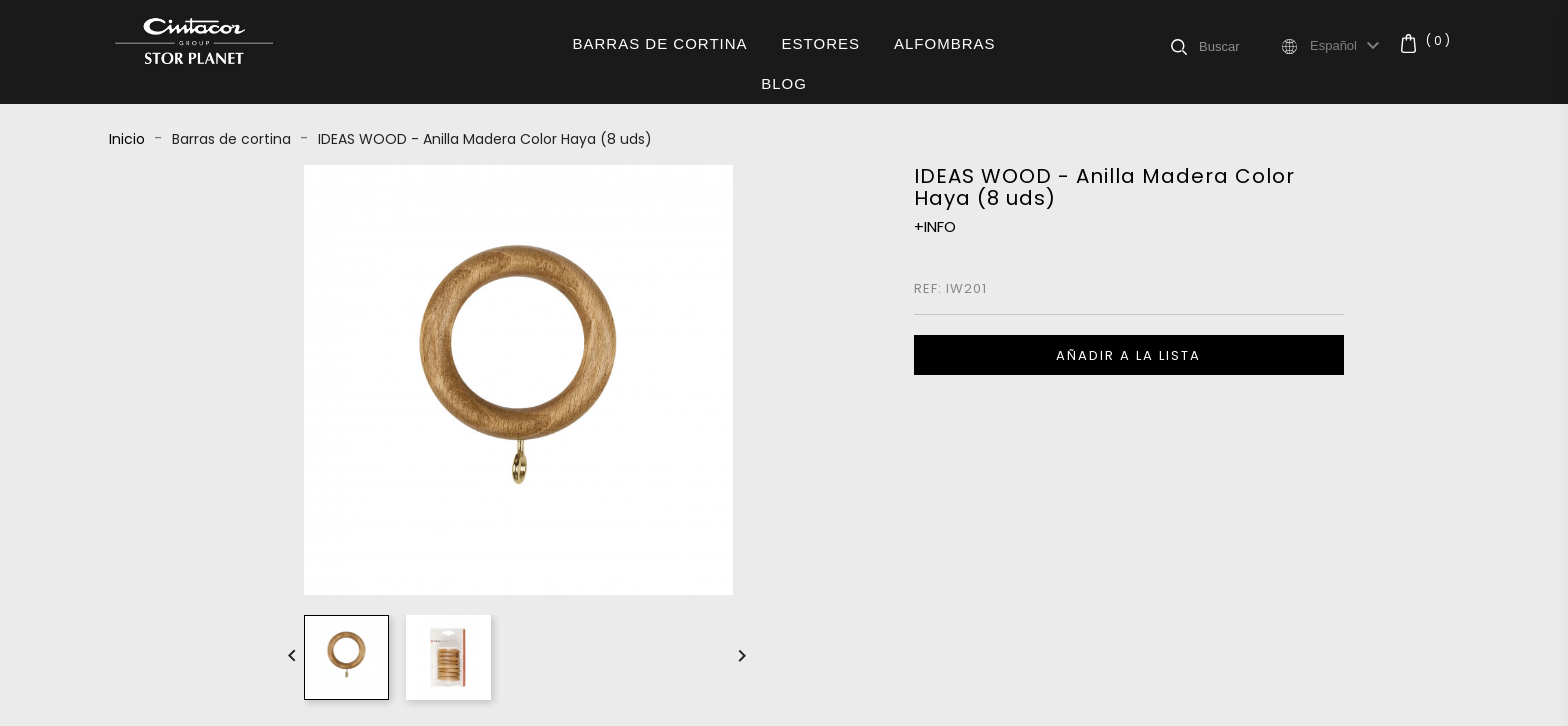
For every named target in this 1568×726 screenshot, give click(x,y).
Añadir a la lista (1128, 355)
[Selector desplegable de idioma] (1347, 46)
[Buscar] (1239, 46)
